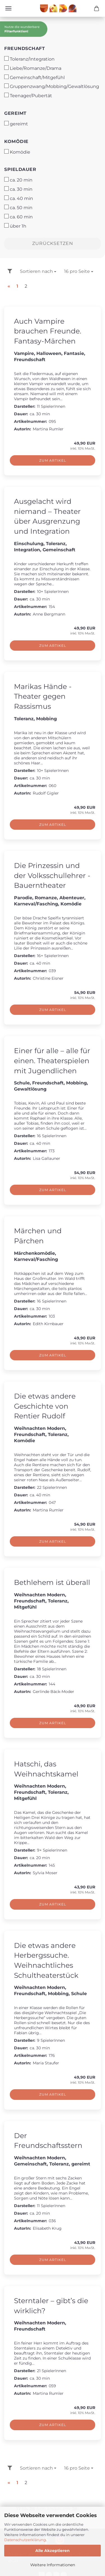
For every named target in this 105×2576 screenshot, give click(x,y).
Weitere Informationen (52, 2564)
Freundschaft (24, 48)
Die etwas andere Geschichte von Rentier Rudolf (45, 1406)
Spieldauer (20, 169)
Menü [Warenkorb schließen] (8, 8)
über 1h (15, 226)
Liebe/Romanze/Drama (32, 68)
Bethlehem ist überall (52, 1582)
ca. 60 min (18, 217)
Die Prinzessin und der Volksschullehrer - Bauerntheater (52, 875)
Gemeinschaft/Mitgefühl (34, 77)
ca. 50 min (18, 207)
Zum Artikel (52, 460)
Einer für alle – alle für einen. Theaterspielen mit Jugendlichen (52, 1060)
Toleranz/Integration (29, 59)
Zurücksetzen (52, 243)
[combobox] (38, 271)
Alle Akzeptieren (52, 2550)
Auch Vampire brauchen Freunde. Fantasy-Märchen (47, 331)
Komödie (16, 141)
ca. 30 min (18, 189)
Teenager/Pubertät (28, 95)
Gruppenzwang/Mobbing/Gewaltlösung (51, 86)
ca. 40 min (18, 198)
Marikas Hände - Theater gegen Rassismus (43, 696)
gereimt (15, 113)
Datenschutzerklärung (25, 2539)
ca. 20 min (18, 180)
